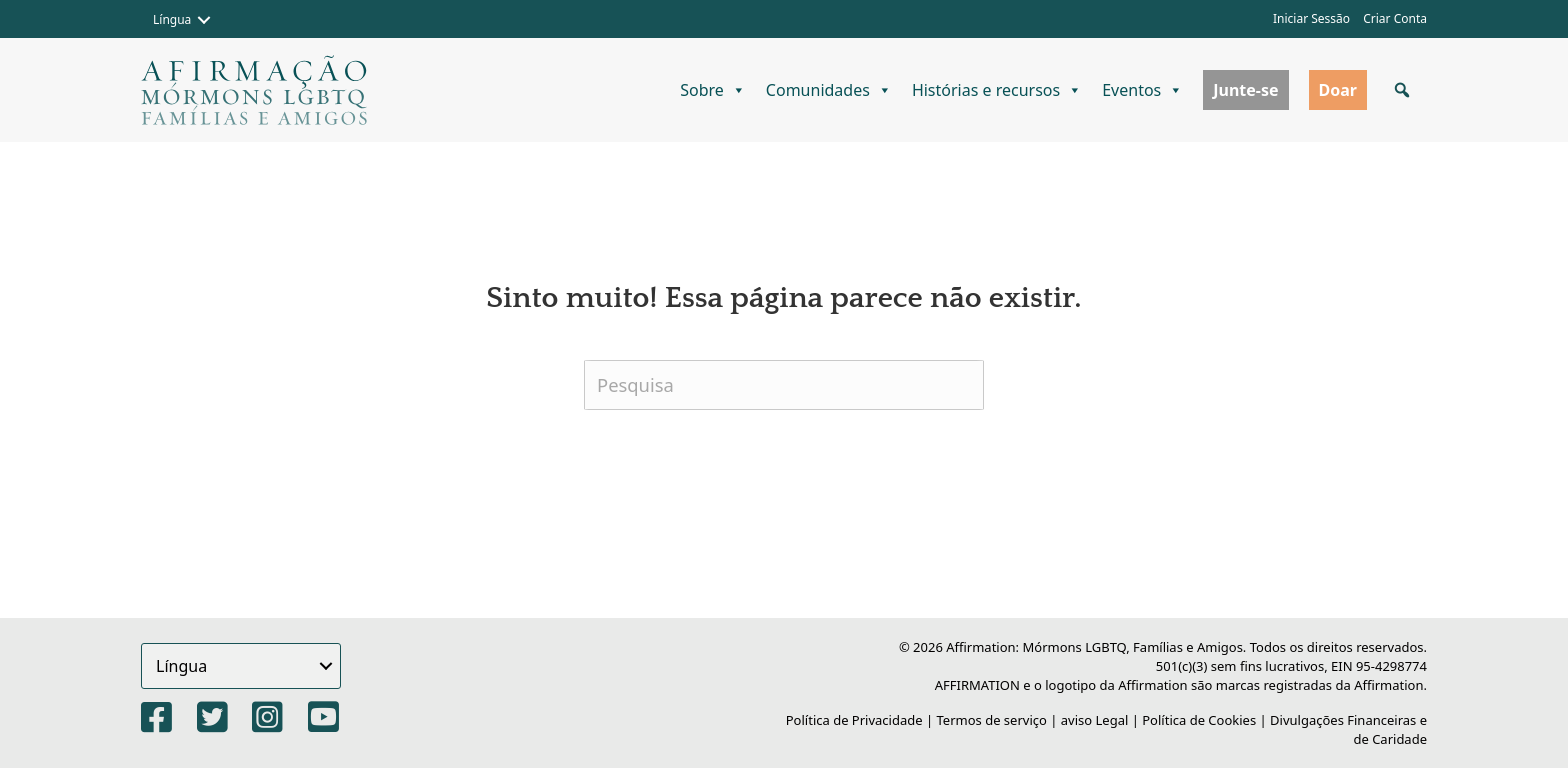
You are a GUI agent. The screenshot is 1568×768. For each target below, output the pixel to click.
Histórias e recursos (997, 90)
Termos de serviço (992, 720)
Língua (172, 19)
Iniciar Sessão (1311, 18)
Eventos (1142, 90)
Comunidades (829, 90)
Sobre (713, 90)
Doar (1338, 90)
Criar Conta (1395, 18)
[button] (204, 20)
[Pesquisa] (784, 385)
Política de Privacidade (854, 720)
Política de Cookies (1199, 720)
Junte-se (1245, 90)
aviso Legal (1095, 720)
